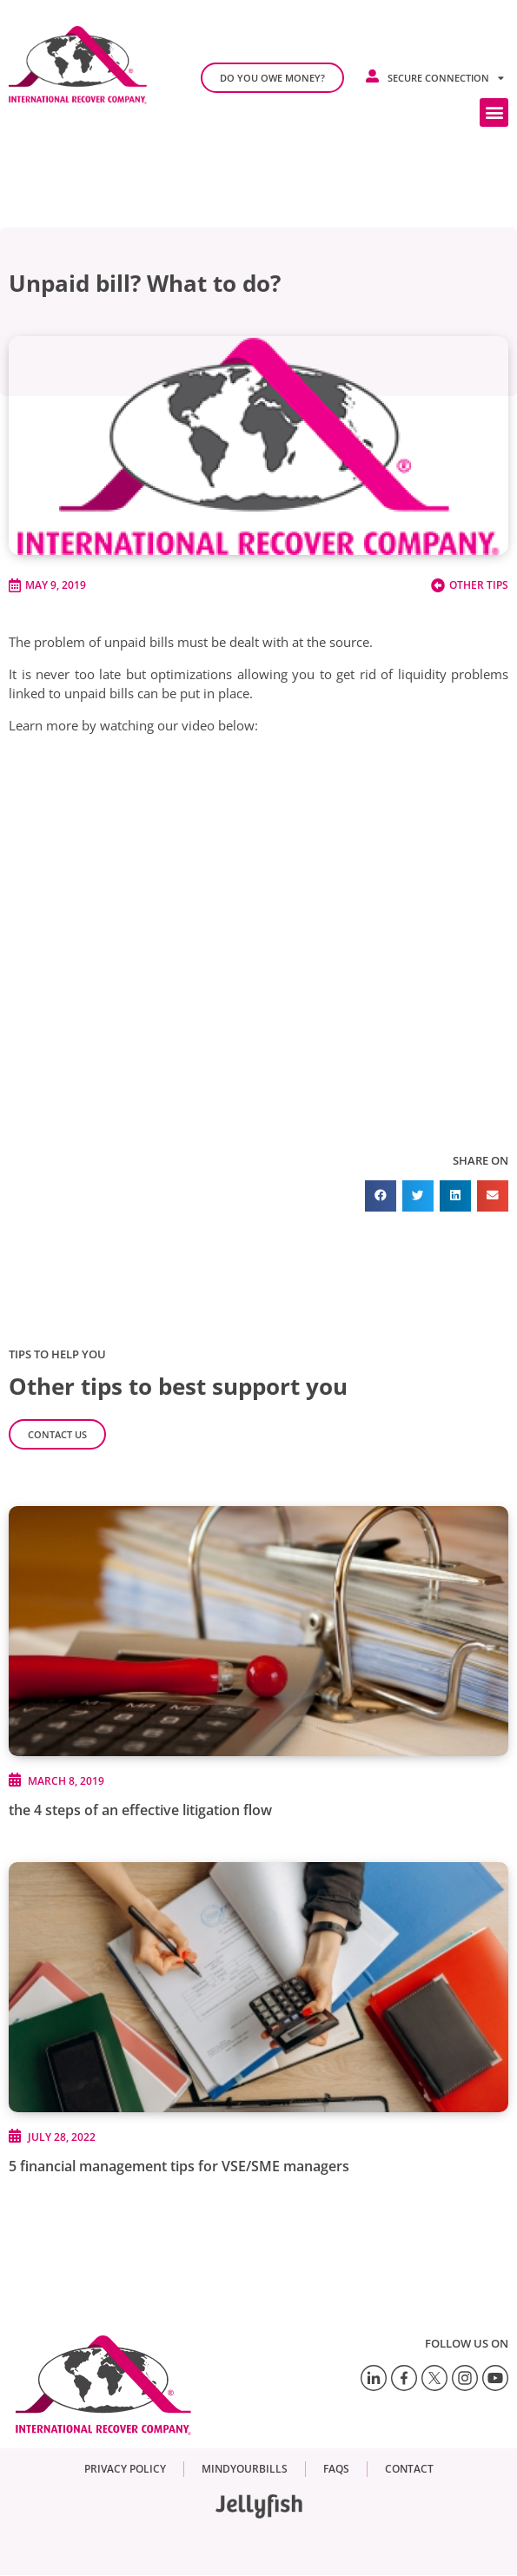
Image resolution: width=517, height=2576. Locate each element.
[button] (494, 112)
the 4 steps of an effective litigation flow (140, 1810)
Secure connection (446, 77)
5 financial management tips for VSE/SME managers (179, 2166)
